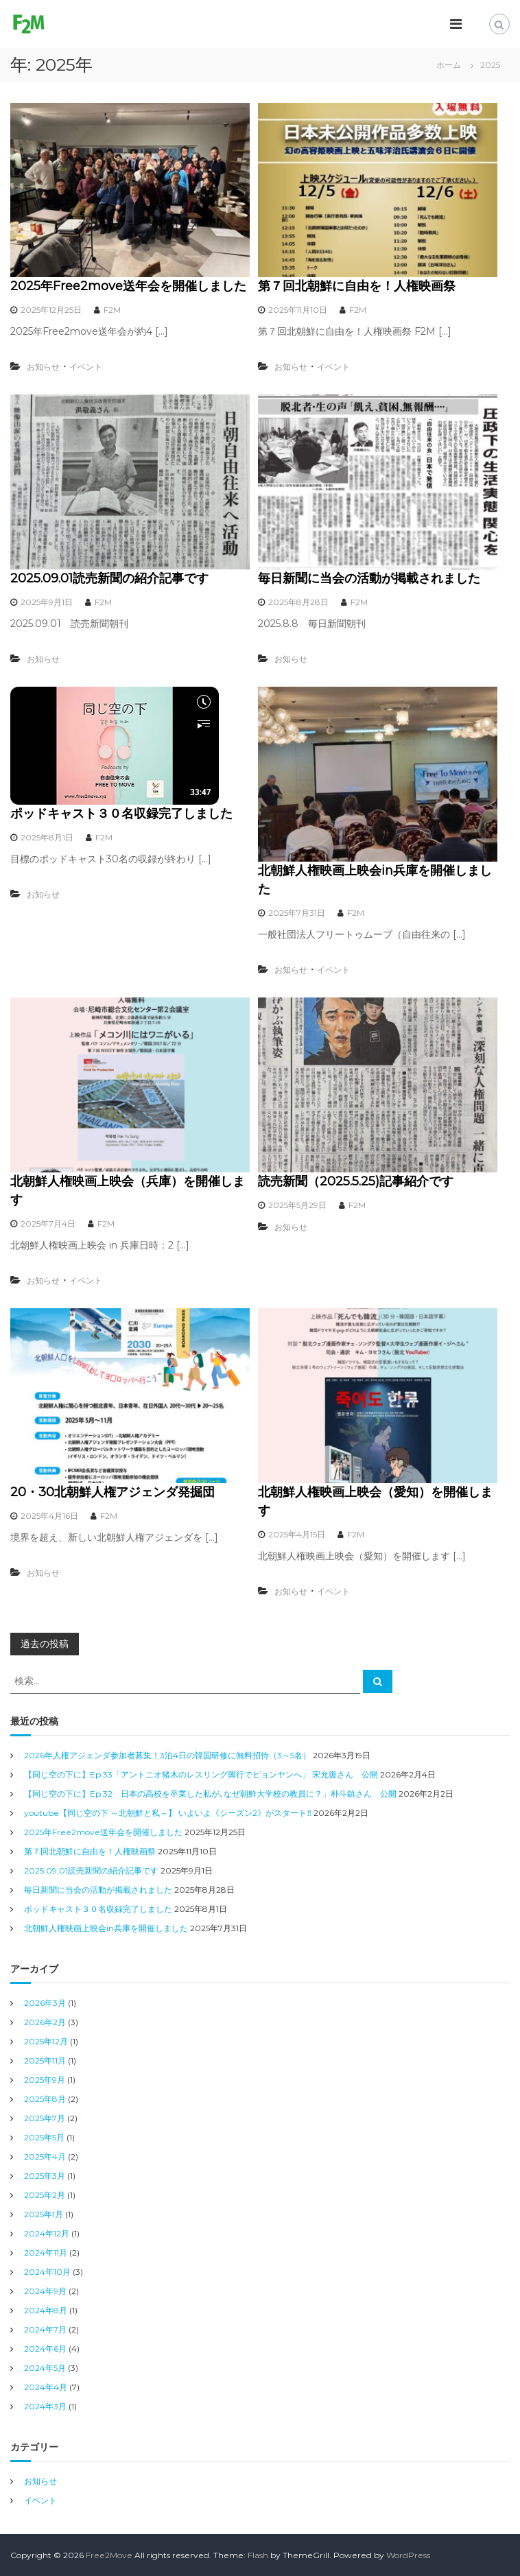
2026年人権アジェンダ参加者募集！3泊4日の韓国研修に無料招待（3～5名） (167, 1755)
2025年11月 (45, 2060)
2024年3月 (45, 2406)
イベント (85, 367)
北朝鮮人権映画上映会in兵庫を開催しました (106, 1928)
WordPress (408, 2555)
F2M (112, 310)
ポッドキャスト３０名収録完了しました (121, 813)
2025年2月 (44, 2195)
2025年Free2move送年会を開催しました (128, 286)
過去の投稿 (45, 1644)
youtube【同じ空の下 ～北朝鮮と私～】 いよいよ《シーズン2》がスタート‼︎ (167, 1813)
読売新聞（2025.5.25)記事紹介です (355, 1181)
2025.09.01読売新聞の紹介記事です (109, 578)
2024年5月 (45, 2368)
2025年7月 (44, 2118)
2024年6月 (45, 2348)
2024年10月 (47, 2272)
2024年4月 (45, 2387)
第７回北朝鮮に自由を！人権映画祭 (357, 286)
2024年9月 (45, 2291)
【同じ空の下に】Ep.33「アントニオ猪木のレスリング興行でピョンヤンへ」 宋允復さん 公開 (201, 1774)
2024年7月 (45, 2329)
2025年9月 (44, 2080)
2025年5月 (44, 2137)
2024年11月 (45, 2252)
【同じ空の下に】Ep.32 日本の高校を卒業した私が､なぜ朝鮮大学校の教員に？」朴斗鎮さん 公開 (210, 1793)
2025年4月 (45, 2156)
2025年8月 (45, 2099)
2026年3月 (45, 2003)
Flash (258, 2555)
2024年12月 (46, 2233)
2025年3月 (44, 2176)
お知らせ (43, 367)
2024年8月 (45, 2310)
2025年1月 (43, 2214)
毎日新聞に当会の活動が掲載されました (369, 578)
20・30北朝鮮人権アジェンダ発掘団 (112, 1492)
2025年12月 (46, 2041)
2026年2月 (45, 2022)
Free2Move (109, 2555)
